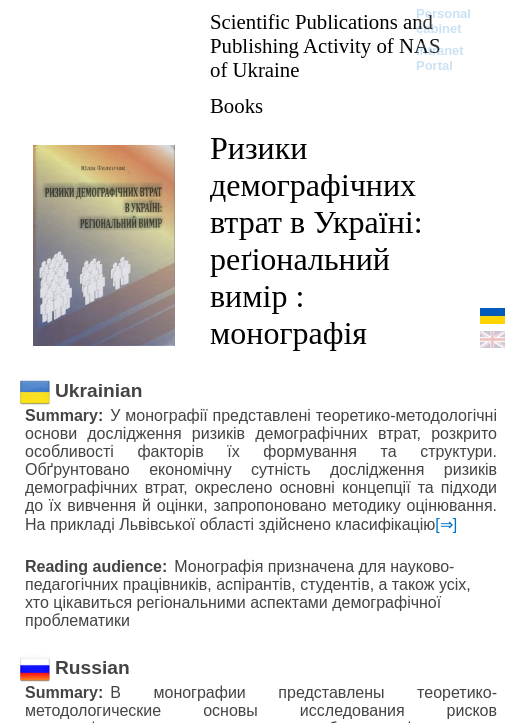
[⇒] (446, 524)
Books (236, 105)
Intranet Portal (440, 58)
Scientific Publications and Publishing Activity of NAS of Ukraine (325, 45)
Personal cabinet (443, 21)
